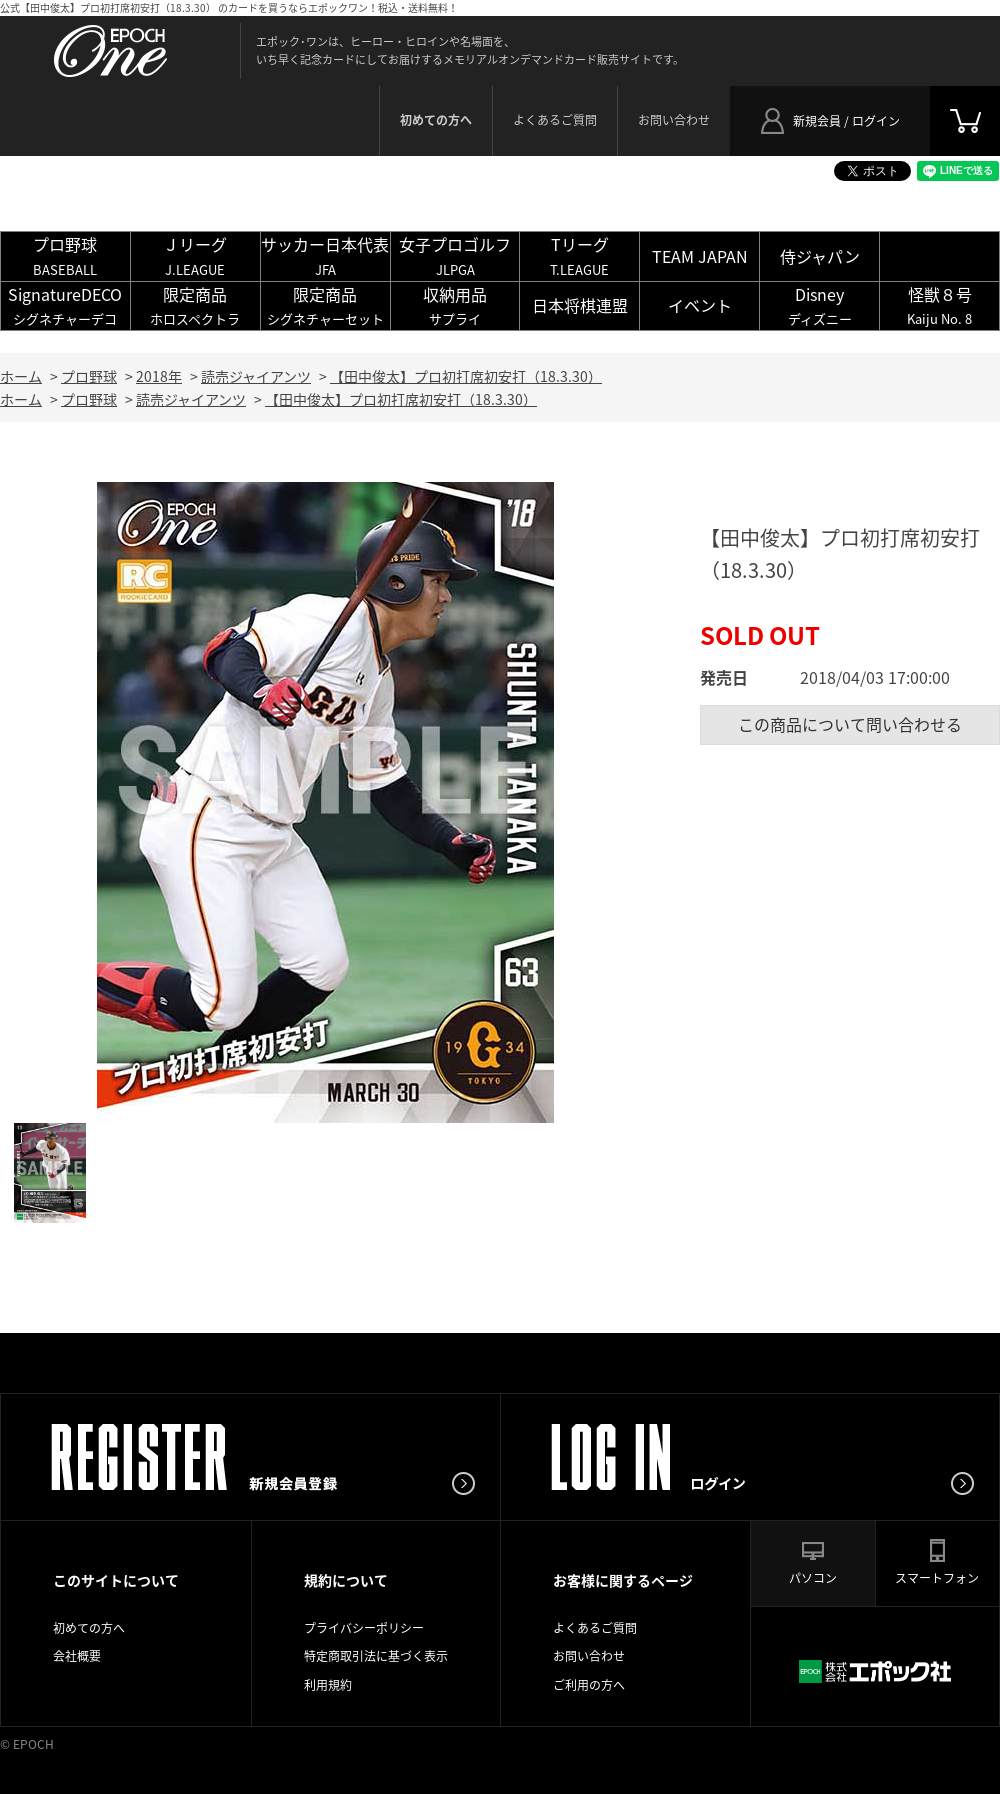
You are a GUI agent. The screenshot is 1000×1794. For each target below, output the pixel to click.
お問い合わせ (674, 120)
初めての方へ (89, 1628)
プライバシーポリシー (364, 1628)
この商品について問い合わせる (850, 724)
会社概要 (77, 1656)
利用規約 (328, 1685)
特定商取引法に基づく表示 (376, 1656)
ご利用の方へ (589, 1685)
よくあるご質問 (555, 120)
